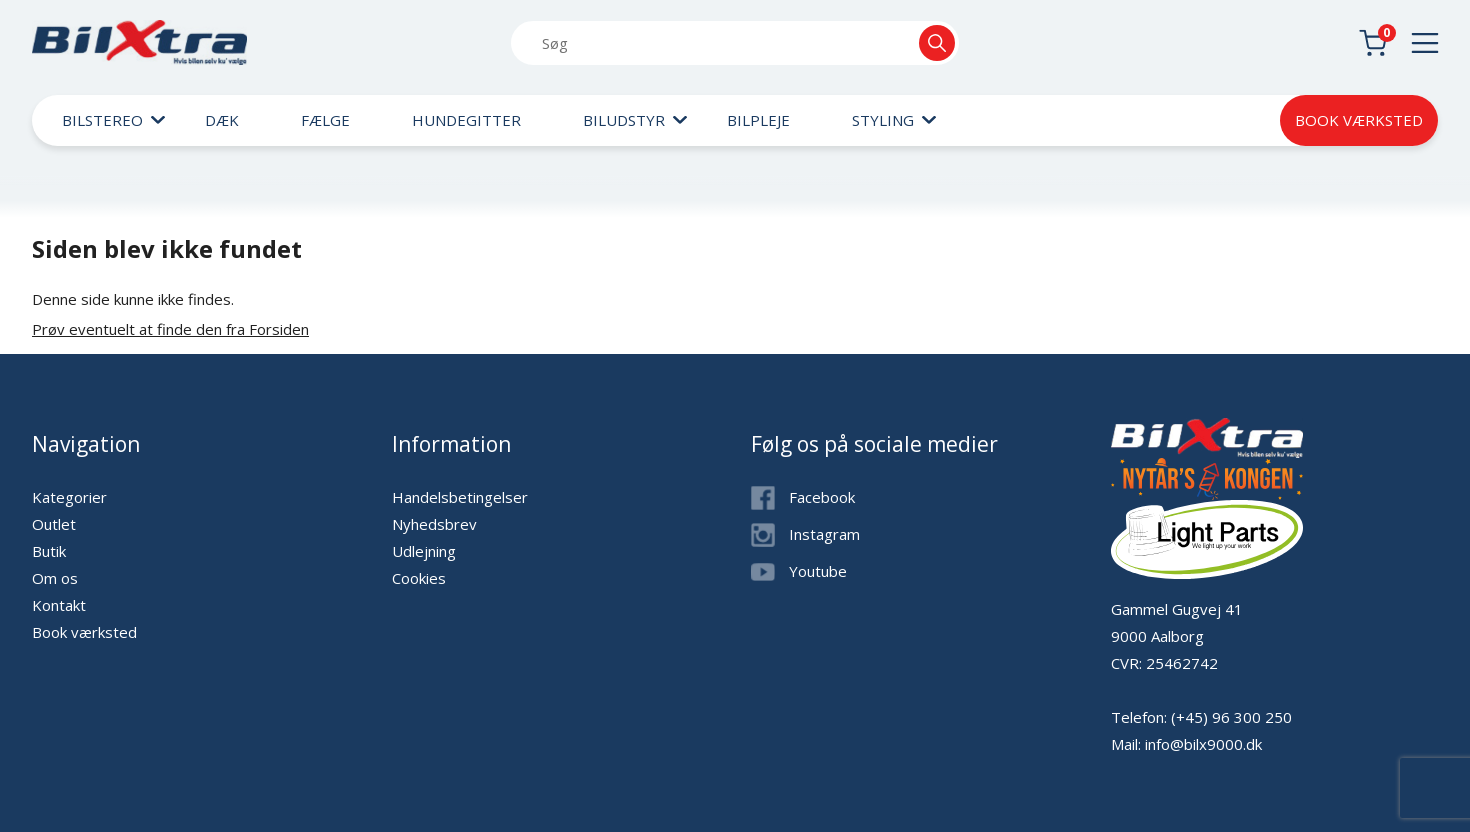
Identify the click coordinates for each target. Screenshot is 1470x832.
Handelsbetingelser (460, 497)
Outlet (54, 524)
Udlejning (424, 551)
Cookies (419, 578)
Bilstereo (102, 120)
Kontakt (59, 605)
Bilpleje (758, 120)
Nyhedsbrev (434, 524)
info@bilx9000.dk (1203, 744)
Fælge (325, 120)
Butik (49, 551)
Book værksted (1359, 120)
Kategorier (69, 497)
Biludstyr (624, 120)
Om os (55, 578)
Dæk (222, 120)
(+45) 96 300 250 (1231, 717)
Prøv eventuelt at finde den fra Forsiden (170, 329)
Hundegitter (466, 120)
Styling (883, 120)
